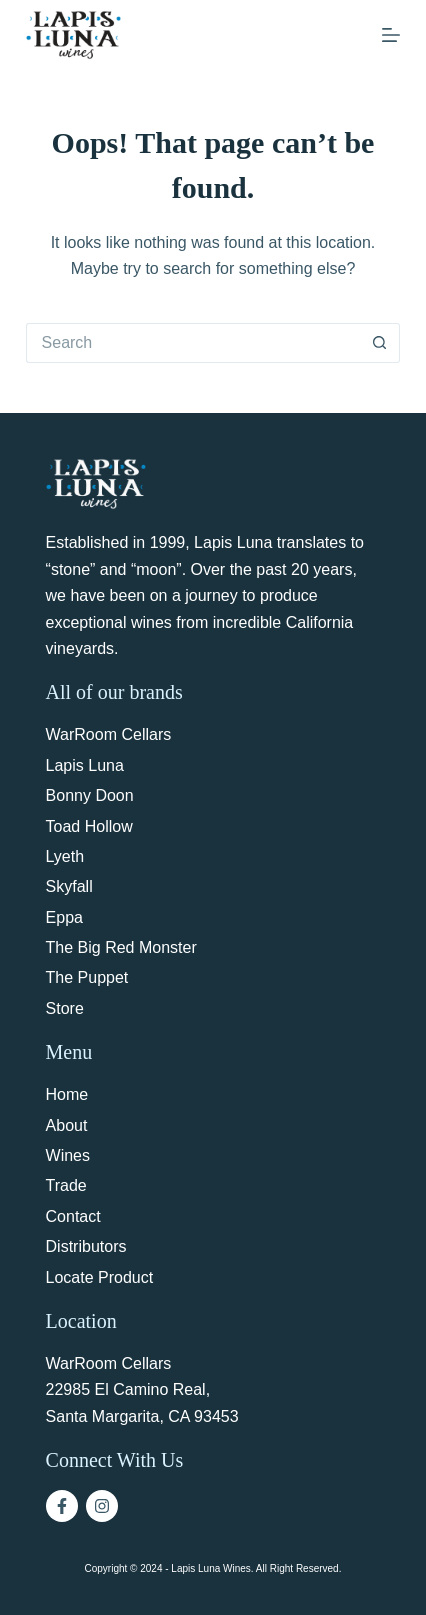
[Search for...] (193, 343)
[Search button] (380, 343)
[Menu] (391, 35)
